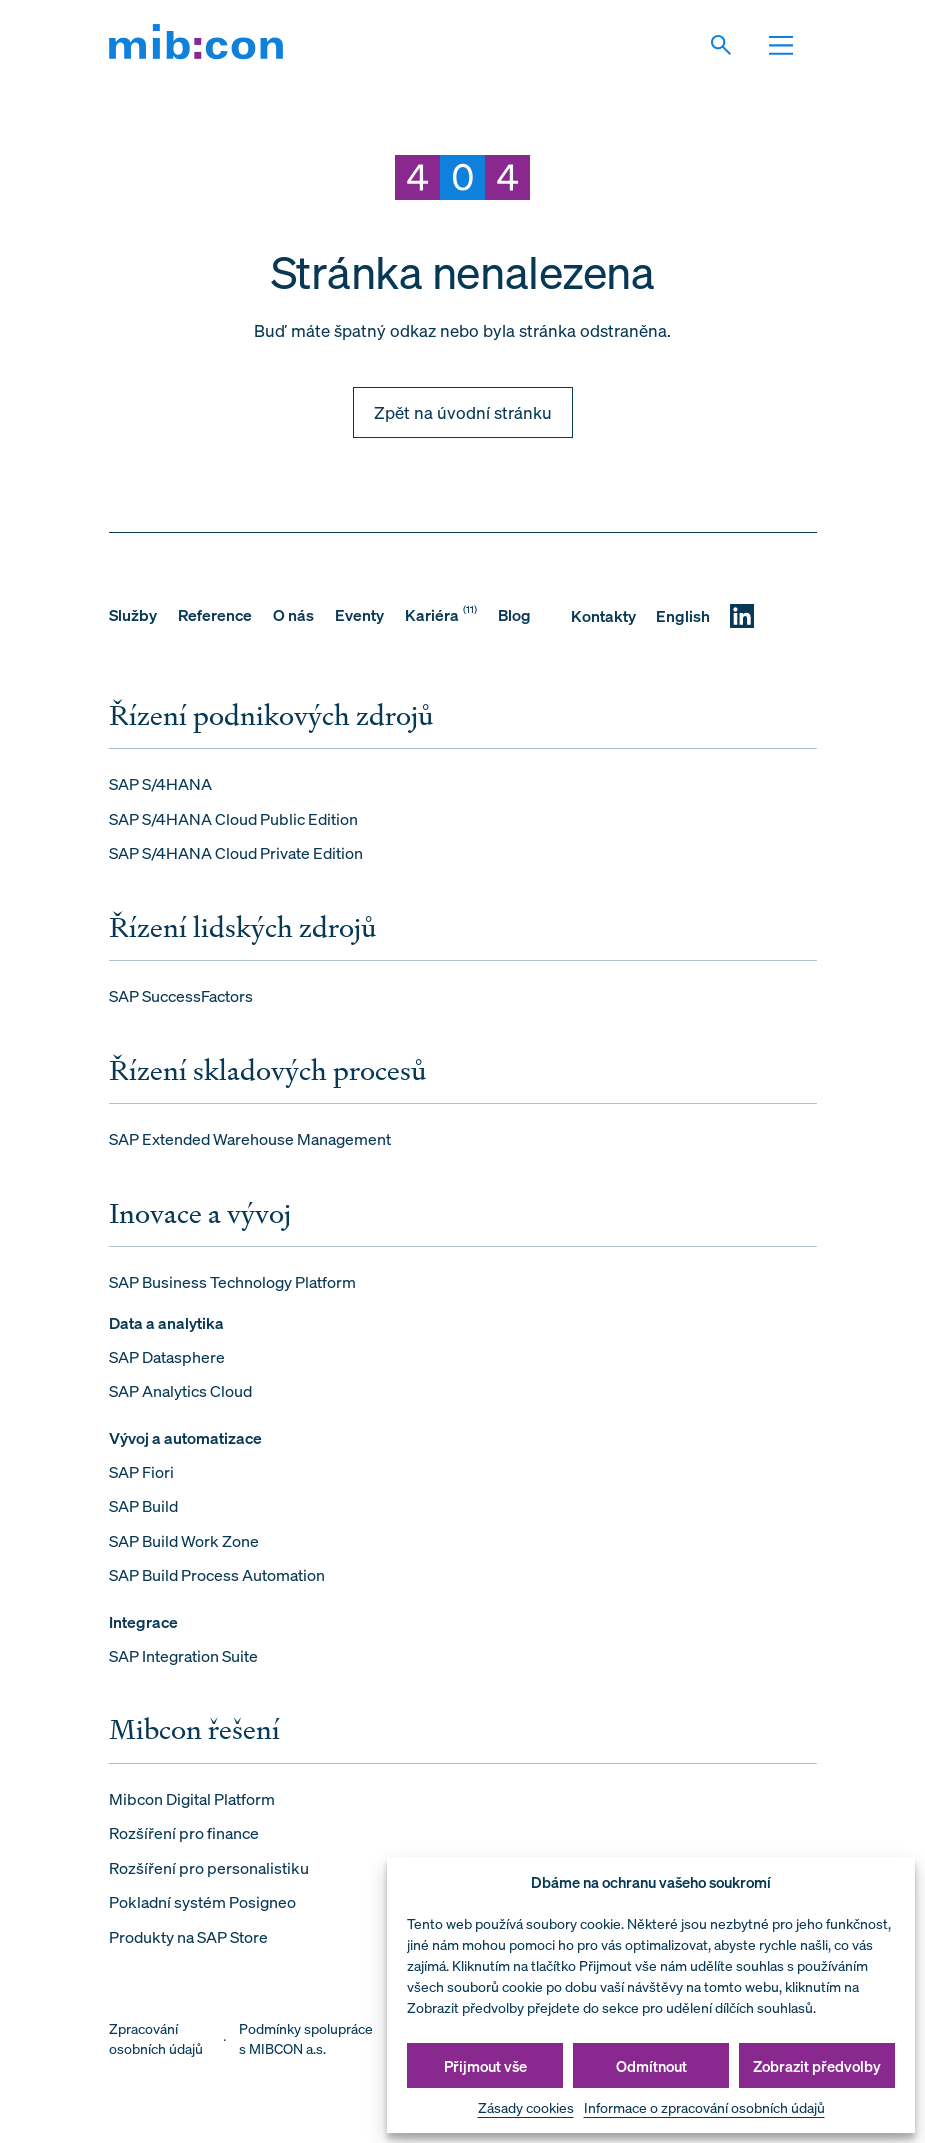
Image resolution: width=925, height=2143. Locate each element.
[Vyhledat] (732, 45)
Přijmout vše (485, 2066)
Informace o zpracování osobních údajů (704, 2107)
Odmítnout (651, 2066)
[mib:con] (196, 45)
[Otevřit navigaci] (792, 45)
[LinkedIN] (742, 616)
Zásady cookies (526, 2107)
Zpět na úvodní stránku (463, 412)
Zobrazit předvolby (817, 2066)
